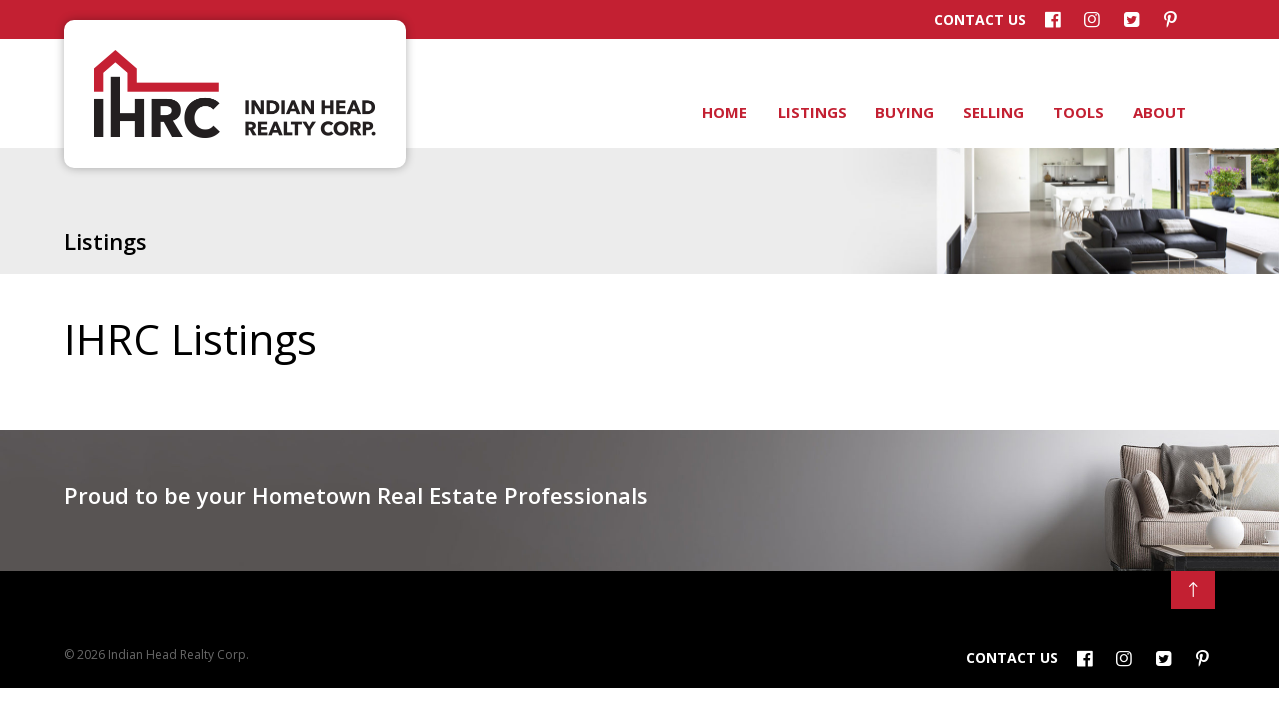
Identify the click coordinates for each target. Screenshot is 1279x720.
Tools (1077, 112)
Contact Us (980, 20)
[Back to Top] (1193, 590)
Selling (992, 112)
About (1158, 112)
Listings (811, 112)
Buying (903, 112)
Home (723, 112)
